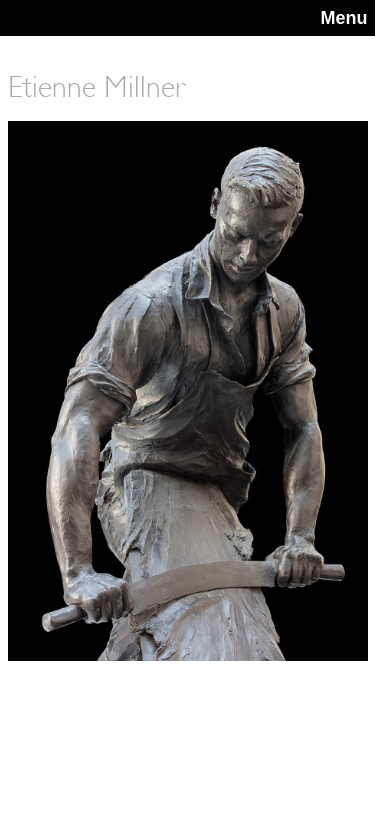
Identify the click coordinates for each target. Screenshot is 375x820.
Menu (344, 18)
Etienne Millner (97, 86)
